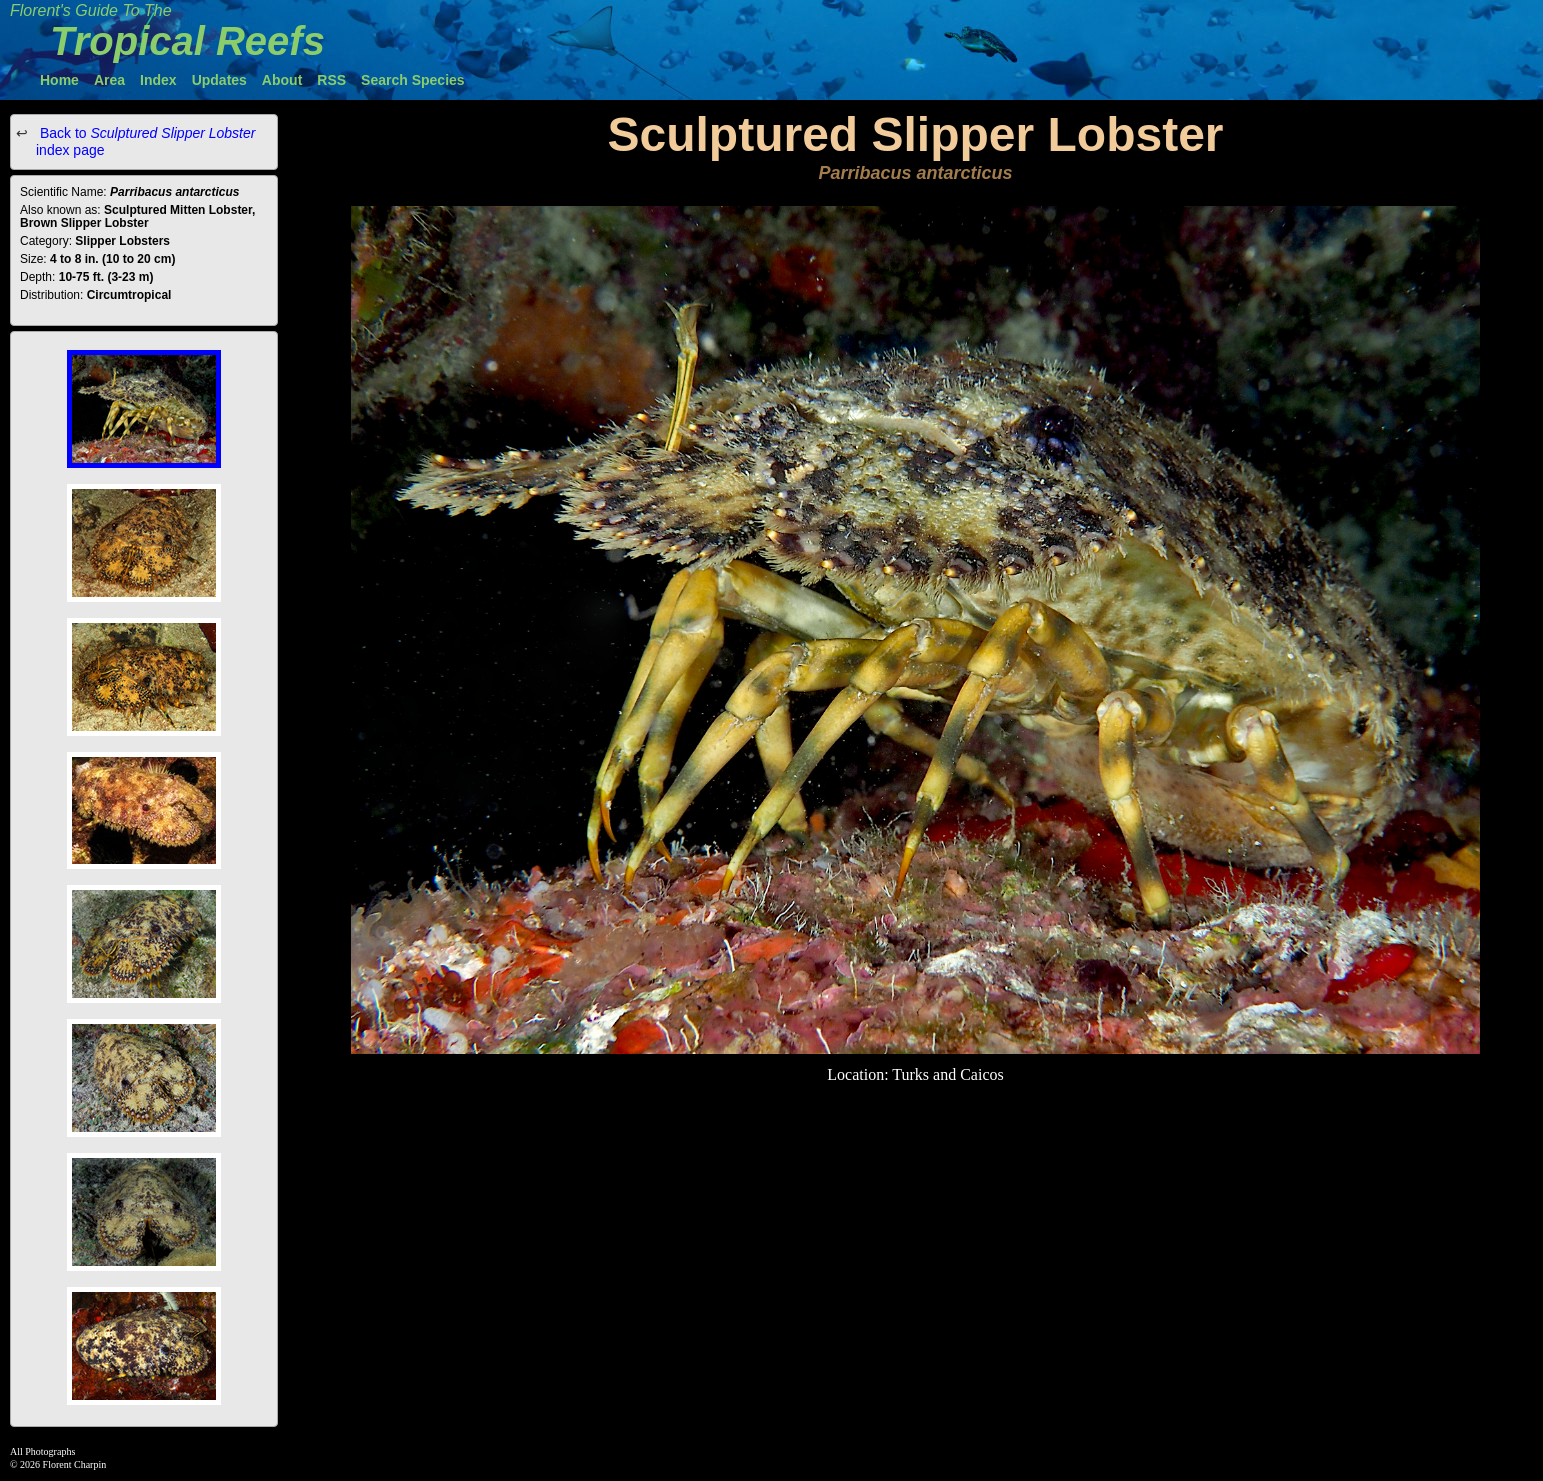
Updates (219, 80)
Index (158, 80)
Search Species (413, 80)
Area (109, 80)
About (282, 80)
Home (59, 80)
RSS (331, 80)
